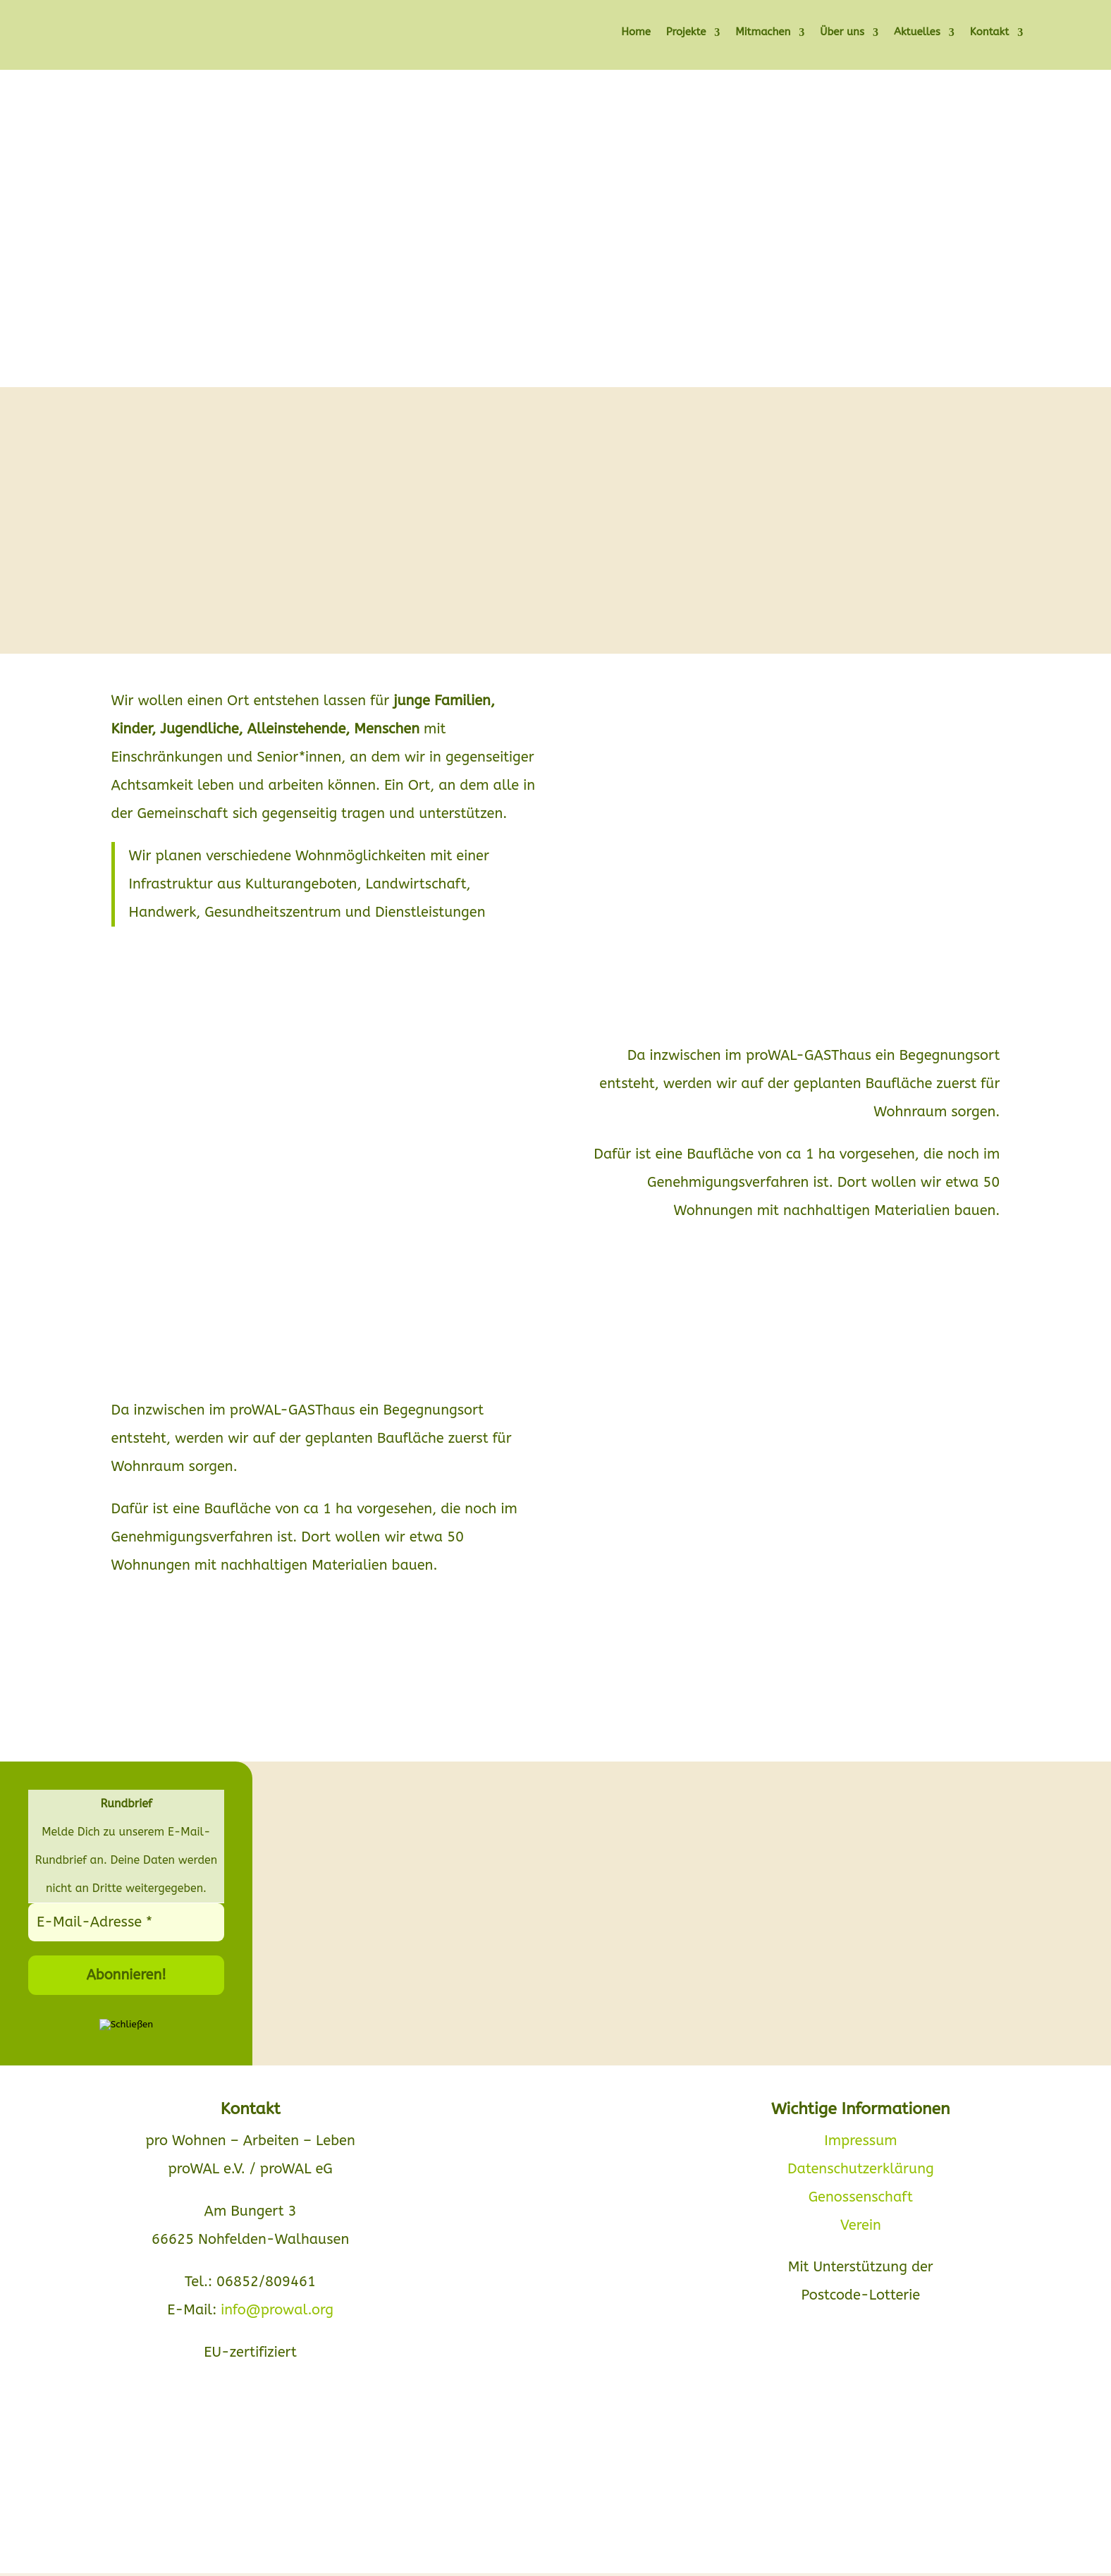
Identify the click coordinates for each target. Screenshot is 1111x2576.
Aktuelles (917, 33)
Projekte (686, 33)
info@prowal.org (277, 2310)
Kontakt (989, 33)
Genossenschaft (861, 2197)
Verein (860, 2225)
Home (636, 33)
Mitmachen (762, 33)
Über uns (842, 33)
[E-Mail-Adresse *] (126, 1922)
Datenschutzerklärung (860, 2169)
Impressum (860, 2140)
